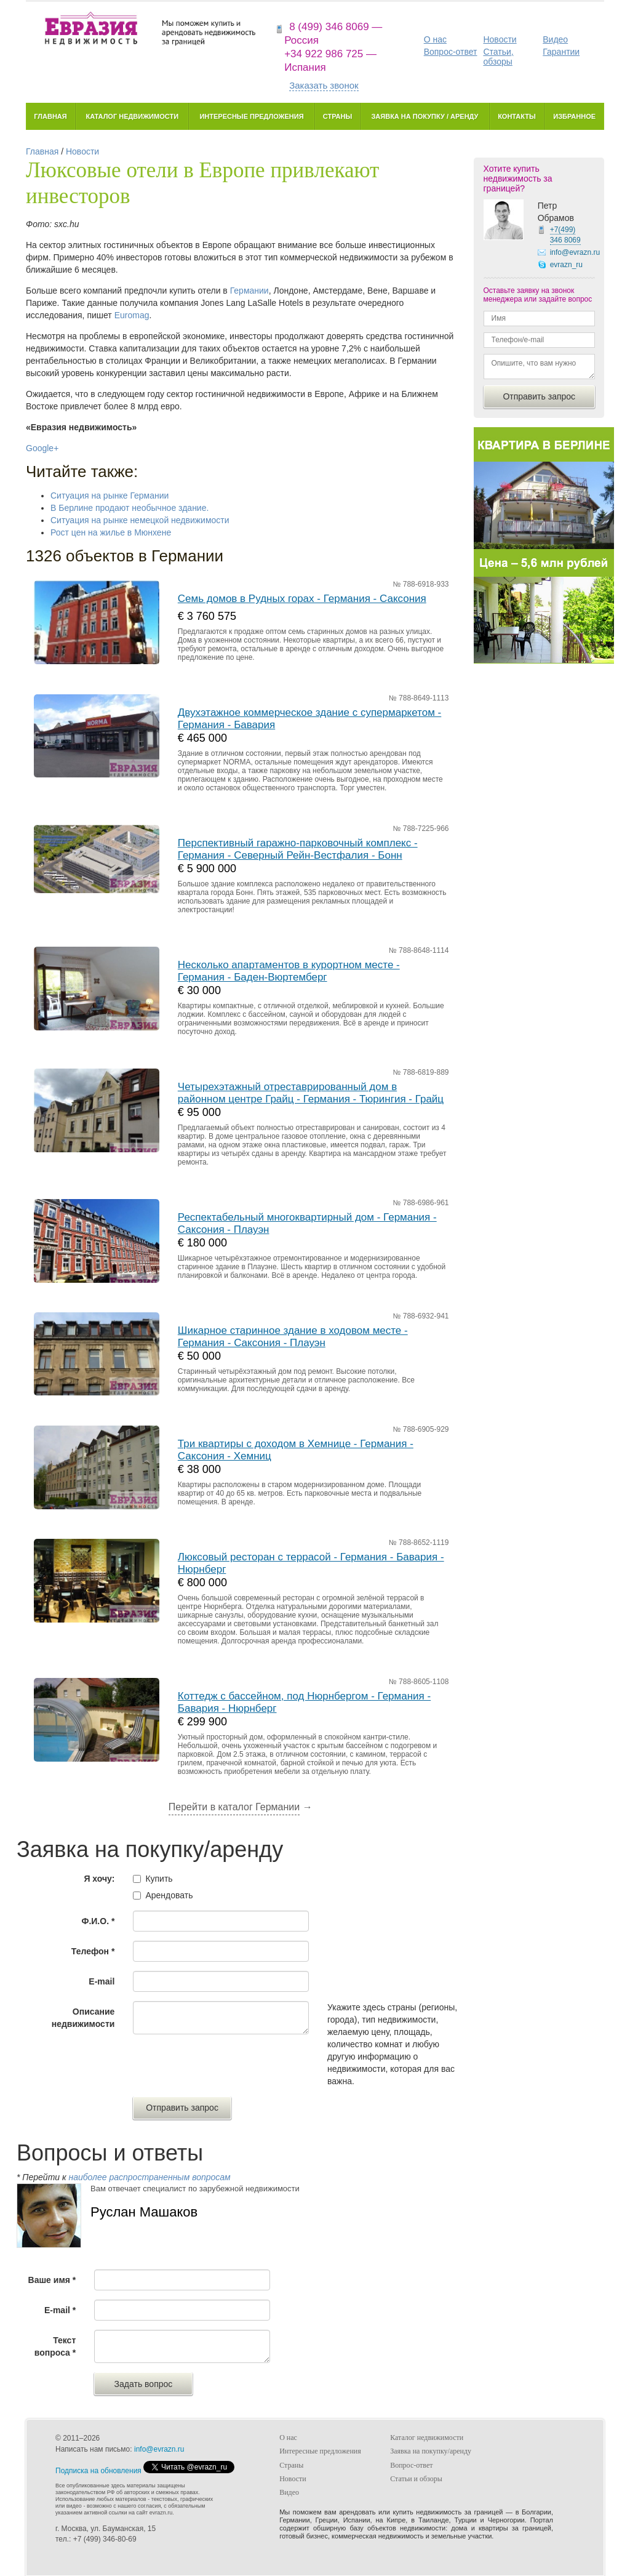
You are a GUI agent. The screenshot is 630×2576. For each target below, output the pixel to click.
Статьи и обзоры (416, 2478)
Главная (50, 116)
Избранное (574, 116)
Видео (555, 39)
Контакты (517, 116)
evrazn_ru (566, 264)
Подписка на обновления (98, 2470)
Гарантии (561, 52)
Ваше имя (52, 2280)
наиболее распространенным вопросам (149, 2177)
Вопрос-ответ (450, 52)
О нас (435, 39)
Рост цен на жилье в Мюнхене (110, 532)
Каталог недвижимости (132, 116)
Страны (337, 116)
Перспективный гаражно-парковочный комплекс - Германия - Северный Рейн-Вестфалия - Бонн (298, 849)
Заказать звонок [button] (323, 85)
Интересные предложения (251, 116)
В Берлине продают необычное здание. (129, 508)
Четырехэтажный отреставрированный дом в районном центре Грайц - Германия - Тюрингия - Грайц (311, 1093)
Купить (158, 1879)
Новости (499, 39)
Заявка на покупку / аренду (424, 116)
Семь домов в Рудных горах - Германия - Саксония (302, 598)
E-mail (101, 1981)
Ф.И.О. (97, 1921)
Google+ (42, 448)
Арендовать (169, 1895)
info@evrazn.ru (575, 252)
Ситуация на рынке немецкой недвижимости (139, 520)
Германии (249, 290)
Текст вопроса (55, 2346)
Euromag (132, 315)
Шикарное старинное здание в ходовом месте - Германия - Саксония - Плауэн (293, 1337)
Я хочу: (99, 1879)
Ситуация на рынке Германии (109, 495)
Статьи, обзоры (498, 56)
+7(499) (565, 234)
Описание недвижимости (83, 2018)
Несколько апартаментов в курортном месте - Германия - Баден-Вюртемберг (289, 971)
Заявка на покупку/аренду (430, 2451)
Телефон (93, 1951)
